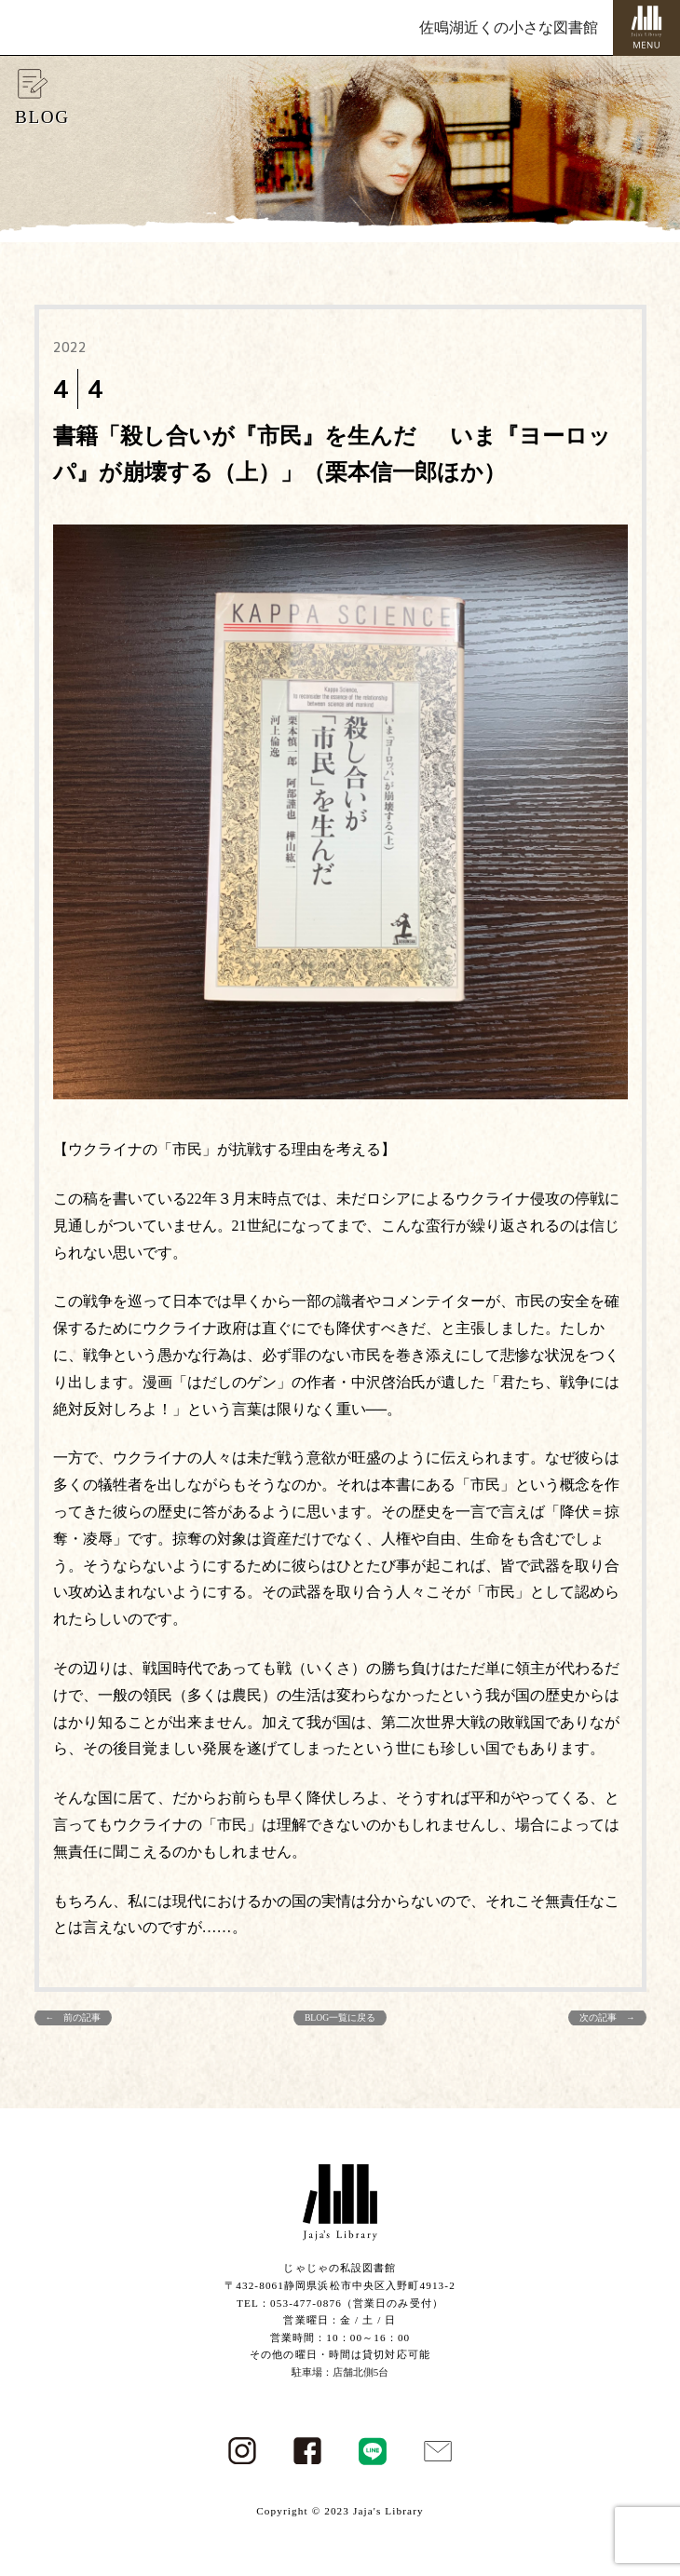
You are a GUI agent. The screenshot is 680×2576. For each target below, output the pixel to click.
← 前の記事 (74, 2017)
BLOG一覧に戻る (340, 2017)
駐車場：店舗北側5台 (340, 2372)
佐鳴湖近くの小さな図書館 (508, 27)
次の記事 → (607, 2017)
